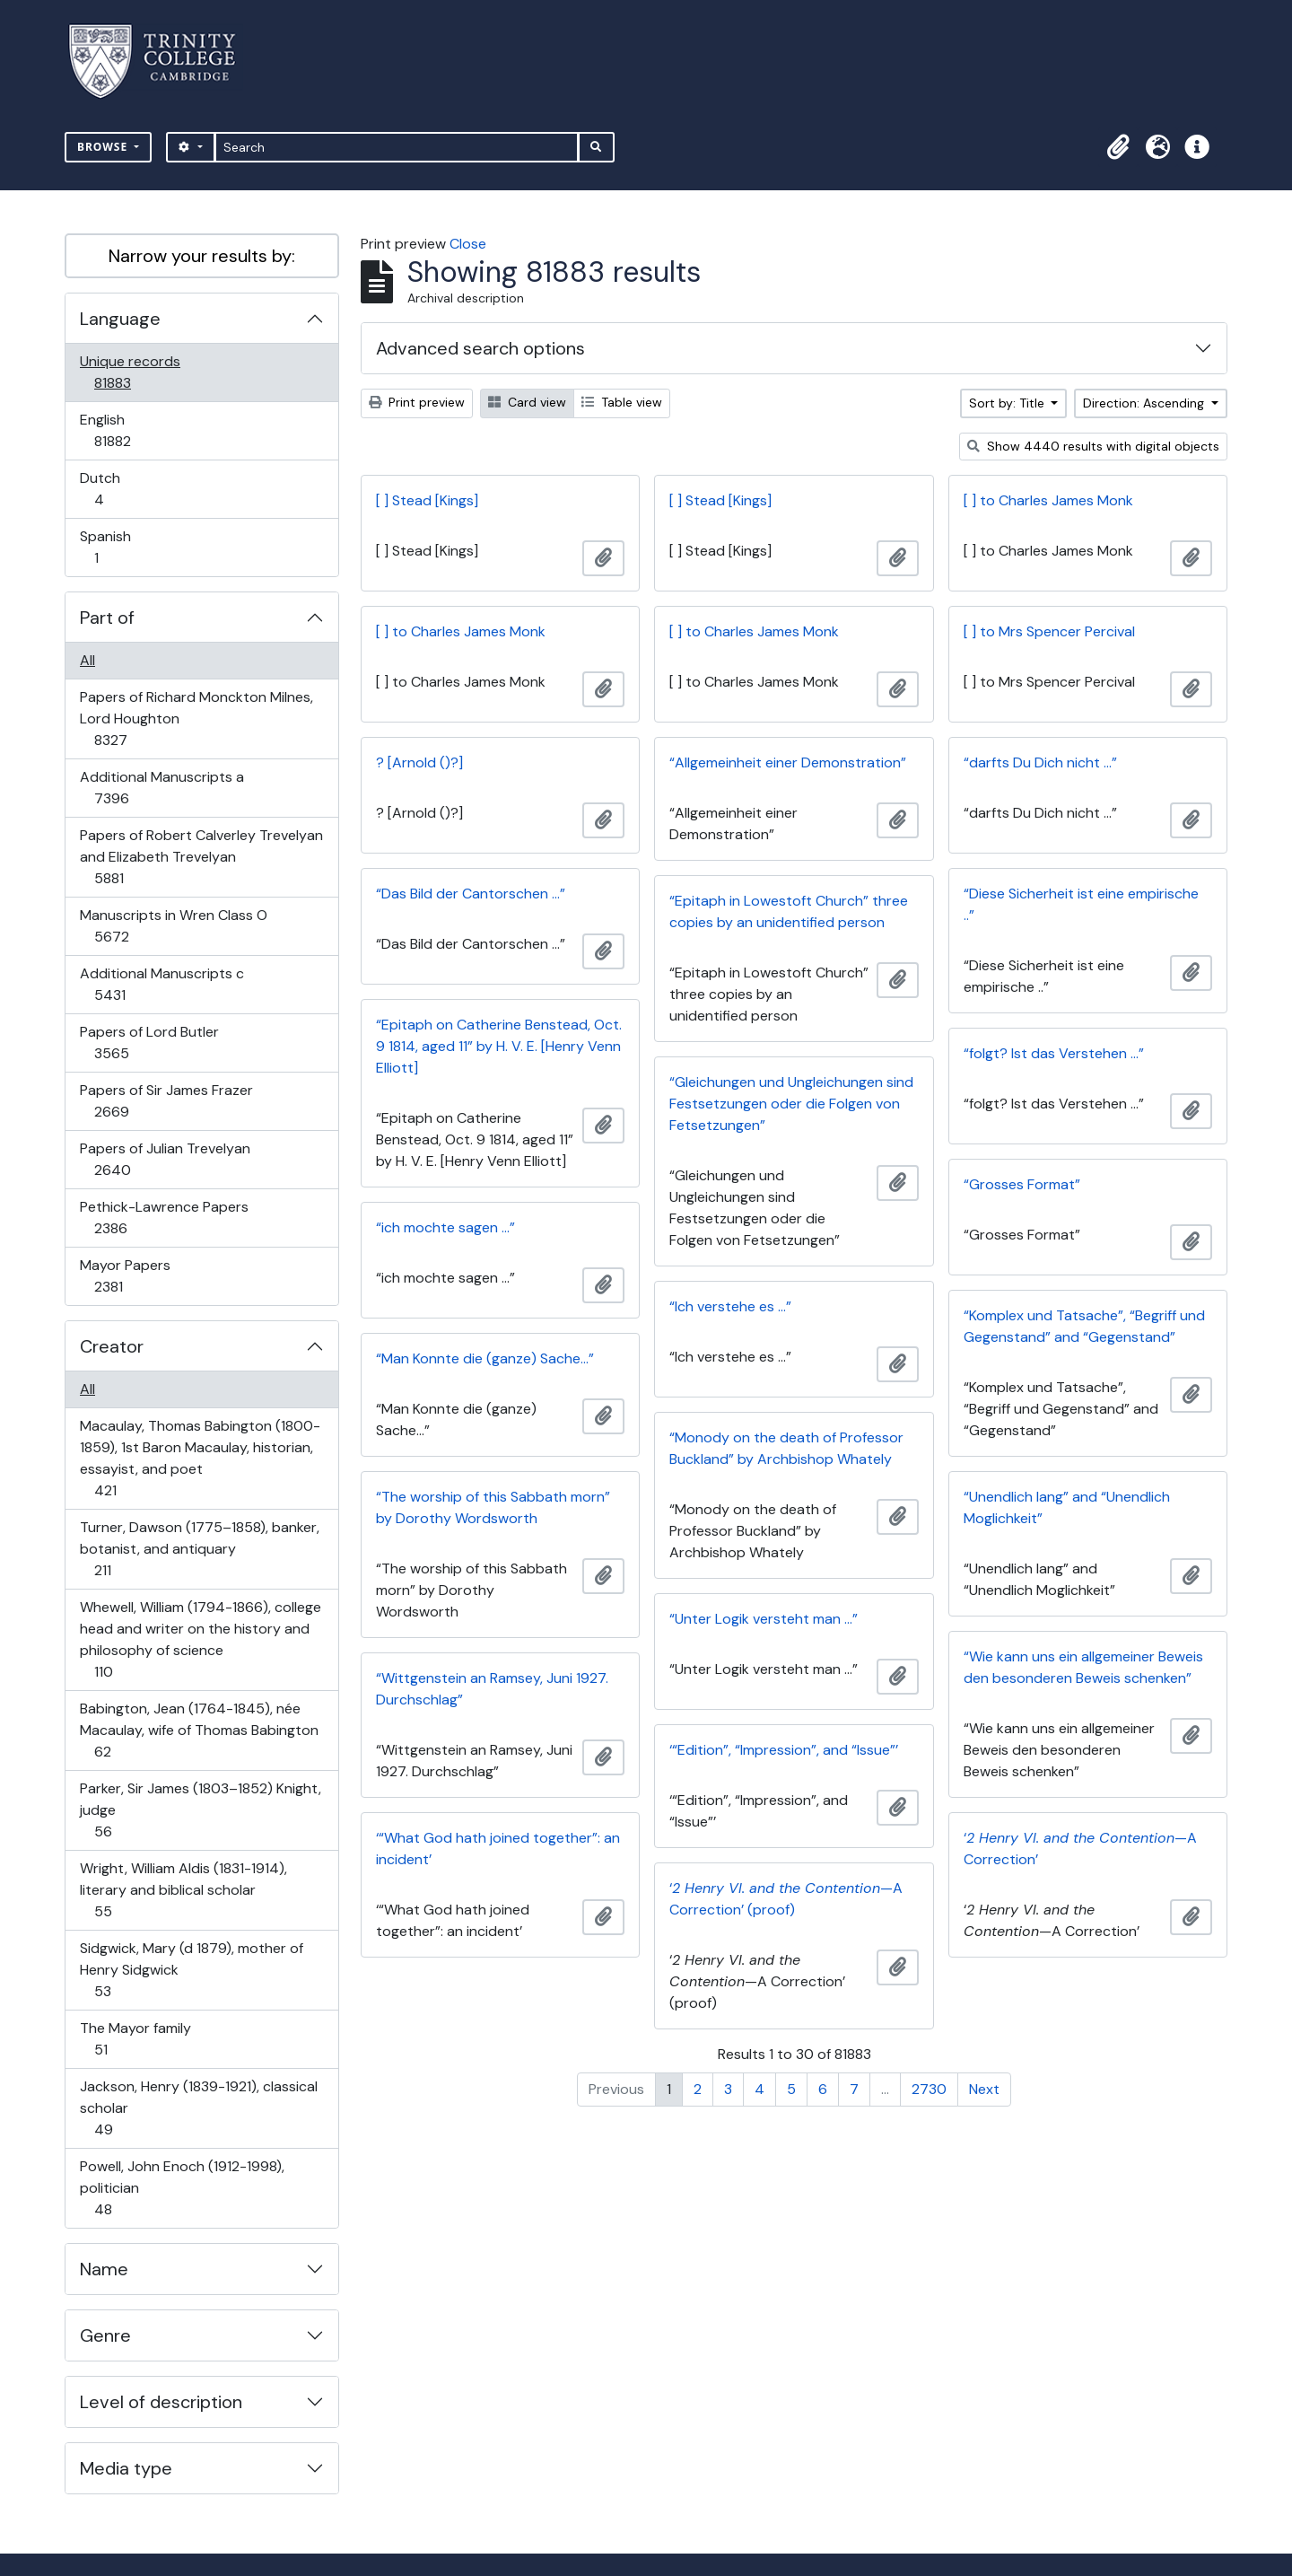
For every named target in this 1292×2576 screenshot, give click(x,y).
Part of (107, 617)
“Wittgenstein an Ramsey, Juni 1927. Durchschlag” (492, 1689)
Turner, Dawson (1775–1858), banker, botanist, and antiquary (199, 1549)
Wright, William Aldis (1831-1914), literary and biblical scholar (183, 1890)
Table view (621, 402)
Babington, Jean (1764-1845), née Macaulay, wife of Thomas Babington (199, 1730)
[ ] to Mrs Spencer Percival (1049, 631)
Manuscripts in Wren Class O (173, 926)
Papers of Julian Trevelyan (164, 1159)
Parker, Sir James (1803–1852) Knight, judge (200, 1810)
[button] (1118, 147)
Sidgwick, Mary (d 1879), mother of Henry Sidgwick (191, 1969)
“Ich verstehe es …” (730, 1306)
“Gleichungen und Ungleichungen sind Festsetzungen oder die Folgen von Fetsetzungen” (791, 1104)
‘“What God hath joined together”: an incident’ (498, 1848)
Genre (105, 2335)
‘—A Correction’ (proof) (786, 1899)
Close (468, 243)
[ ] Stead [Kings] (427, 500)
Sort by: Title (1008, 403)
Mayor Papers (124, 1276)
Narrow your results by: (202, 255)
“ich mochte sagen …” (445, 1227)
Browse (104, 146)
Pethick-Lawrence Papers (164, 1218)
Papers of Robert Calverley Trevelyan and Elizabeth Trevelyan (201, 856)
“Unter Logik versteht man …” (763, 1618)
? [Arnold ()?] (419, 762)
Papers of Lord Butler (149, 1043)
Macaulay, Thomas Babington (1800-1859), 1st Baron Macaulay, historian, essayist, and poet (199, 1458)
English (124, 430)
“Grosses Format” (1022, 1184)
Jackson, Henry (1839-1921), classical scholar (198, 2108)
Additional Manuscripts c (161, 984)
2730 (929, 2089)
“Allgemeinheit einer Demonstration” (787, 762)
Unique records (129, 372)
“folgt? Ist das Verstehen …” (1054, 1053)
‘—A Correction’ (1080, 1848)
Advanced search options (480, 348)
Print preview (417, 402)
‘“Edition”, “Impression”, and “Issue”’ (783, 1749)
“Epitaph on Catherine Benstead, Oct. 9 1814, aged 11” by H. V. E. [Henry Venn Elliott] (499, 1046)
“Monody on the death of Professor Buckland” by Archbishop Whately (786, 1448)
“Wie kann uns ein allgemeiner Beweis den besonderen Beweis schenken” (1083, 1667)
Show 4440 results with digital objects (1093, 446)
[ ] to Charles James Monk (1048, 500)
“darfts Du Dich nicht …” (1040, 762)
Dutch (111, 489)
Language (120, 318)
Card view (527, 402)
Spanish (108, 547)
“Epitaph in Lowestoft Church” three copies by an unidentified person (788, 911)
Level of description (161, 2402)
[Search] (397, 147)
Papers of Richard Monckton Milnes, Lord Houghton (196, 718)
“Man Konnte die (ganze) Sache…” (485, 1358)
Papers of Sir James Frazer (166, 1101)
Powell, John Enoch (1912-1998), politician (181, 2188)
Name (104, 2269)
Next (984, 2089)
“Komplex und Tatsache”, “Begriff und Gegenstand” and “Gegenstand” (1084, 1326)
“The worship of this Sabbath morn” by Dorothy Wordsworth (493, 1507)
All (87, 660)
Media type (126, 2468)
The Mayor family (135, 2039)
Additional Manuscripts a (161, 788)
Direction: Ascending (1145, 403)
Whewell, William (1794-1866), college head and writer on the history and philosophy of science (200, 1639)
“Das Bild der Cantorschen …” (470, 893)
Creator (112, 1346)
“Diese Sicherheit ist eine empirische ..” (1081, 904)
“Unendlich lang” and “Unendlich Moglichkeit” (1067, 1507)
